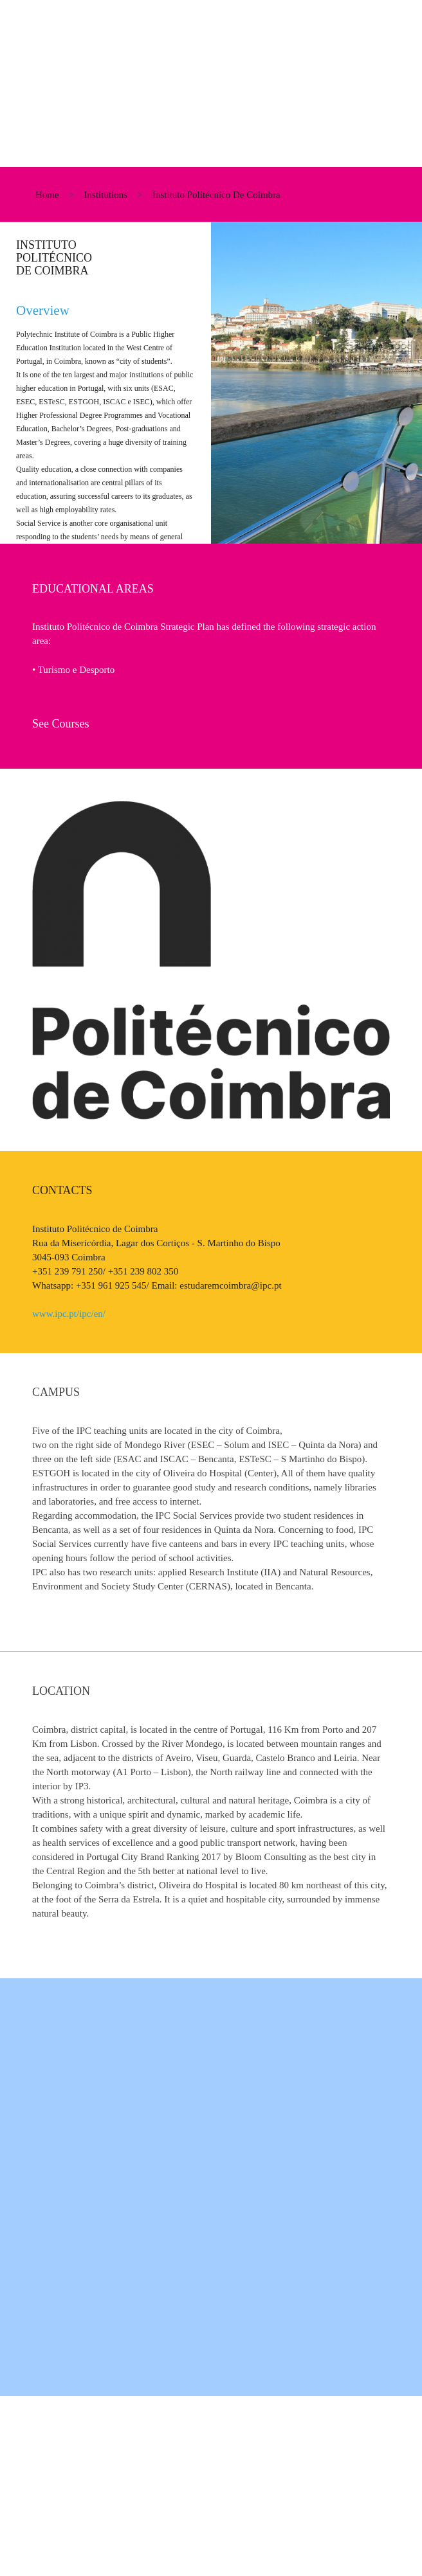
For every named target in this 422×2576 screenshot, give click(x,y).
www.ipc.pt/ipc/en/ (69, 1314)
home (47, 195)
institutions (106, 195)
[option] (211, 383)
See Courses (60, 723)
